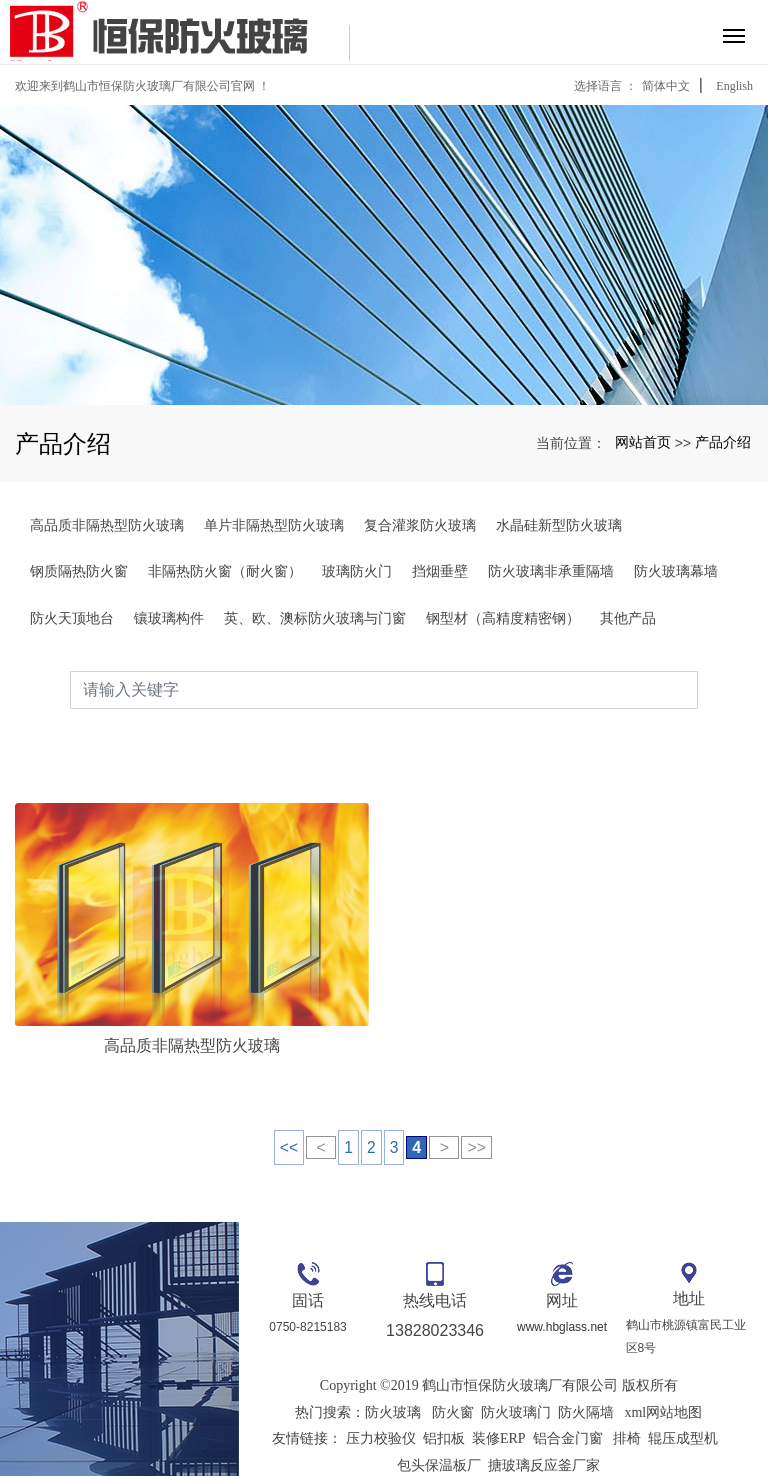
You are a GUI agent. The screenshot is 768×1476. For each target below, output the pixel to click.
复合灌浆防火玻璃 (420, 525)
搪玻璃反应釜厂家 (544, 1427)
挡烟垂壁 (440, 571)
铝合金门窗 (568, 1401)
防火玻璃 (393, 1375)
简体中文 (666, 86)
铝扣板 (444, 1401)
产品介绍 (723, 442)
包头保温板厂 (439, 1427)
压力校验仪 (381, 1401)
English (734, 86)
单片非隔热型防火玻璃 (274, 525)
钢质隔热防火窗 (79, 571)
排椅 (627, 1401)
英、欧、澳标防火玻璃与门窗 (315, 618)
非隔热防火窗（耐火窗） (225, 571)
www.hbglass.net (562, 1290)
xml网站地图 (663, 1375)
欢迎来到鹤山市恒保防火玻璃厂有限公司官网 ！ (142, 86)
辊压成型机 (683, 1401)
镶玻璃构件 (169, 618)
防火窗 (453, 1375)
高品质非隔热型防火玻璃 (107, 525)
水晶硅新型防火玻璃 (559, 525)
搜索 (698, 689)
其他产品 (628, 618)
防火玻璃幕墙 (676, 571)
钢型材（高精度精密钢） (503, 618)
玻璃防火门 (357, 571)
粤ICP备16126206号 (499, 1454)
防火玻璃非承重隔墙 (551, 571)
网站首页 (643, 442)
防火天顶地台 (72, 618)
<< (288, 1109)
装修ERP (499, 1401)
